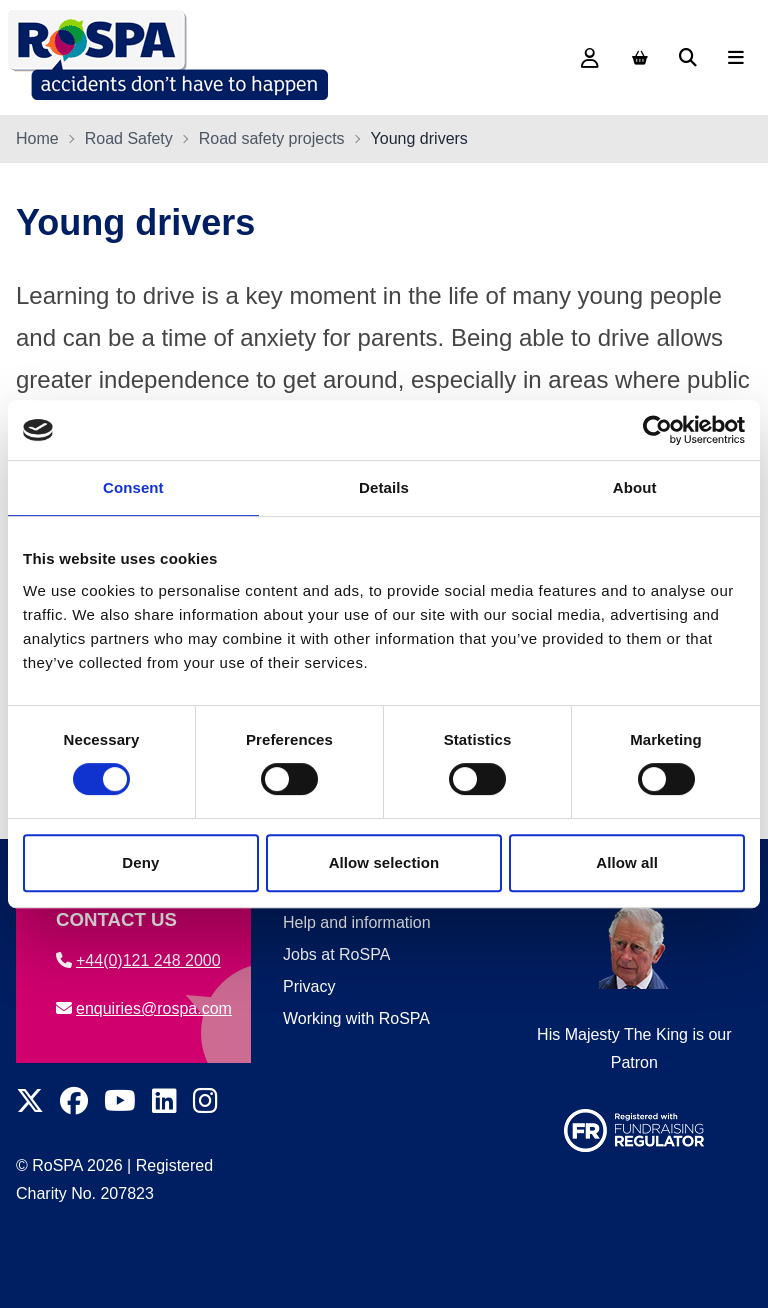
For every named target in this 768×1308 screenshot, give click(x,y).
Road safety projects (272, 138)
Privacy (309, 986)
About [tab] (635, 487)
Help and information (357, 922)
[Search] (688, 58)
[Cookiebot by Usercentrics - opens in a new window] (657, 430)
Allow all (627, 862)
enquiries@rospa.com (144, 1008)
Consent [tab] (133, 487)
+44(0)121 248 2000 (138, 960)
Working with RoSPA (356, 1018)
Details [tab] (384, 487)
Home (37, 138)
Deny (140, 862)
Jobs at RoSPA (336, 954)
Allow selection (384, 862)
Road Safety (129, 138)
